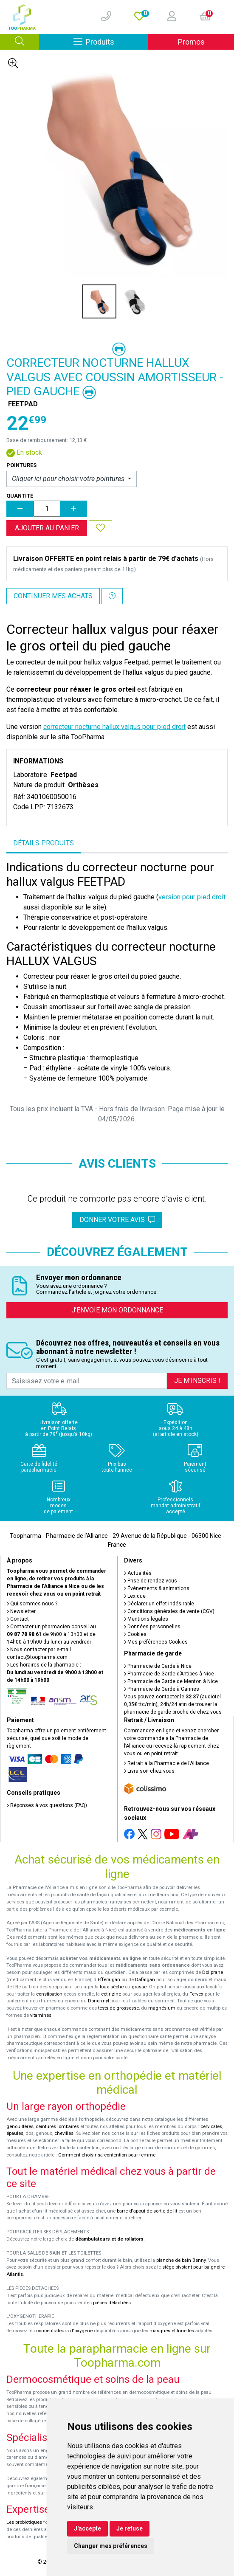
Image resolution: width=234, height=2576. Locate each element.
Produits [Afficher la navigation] (111, 41)
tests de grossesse (118, 2008)
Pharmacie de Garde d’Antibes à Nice (169, 1674)
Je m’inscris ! (197, 1381)
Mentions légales (146, 1619)
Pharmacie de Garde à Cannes (161, 1689)
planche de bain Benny (181, 2260)
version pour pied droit (192, 897)
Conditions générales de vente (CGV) (169, 1611)
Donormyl (98, 2001)
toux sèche (112, 1987)
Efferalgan (109, 1979)
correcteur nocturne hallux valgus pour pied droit (114, 727)
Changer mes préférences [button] (110, 2545)
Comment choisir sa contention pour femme (106, 2155)
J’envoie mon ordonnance (117, 1310)
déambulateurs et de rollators (109, 2239)
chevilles (63, 2133)
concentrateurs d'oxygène (64, 2331)
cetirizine (111, 1994)
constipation (49, 1994)
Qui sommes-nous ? (32, 1604)
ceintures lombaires (57, 2126)
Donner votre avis (117, 1220)
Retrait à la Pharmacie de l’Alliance (166, 1763)
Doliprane (212, 1972)
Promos (191, 41)
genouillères (20, 2126)
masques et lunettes (171, 2331)
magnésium (161, 2008)
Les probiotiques (24, 2522)
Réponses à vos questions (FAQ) (47, 1805)
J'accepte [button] (87, 2528)
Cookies (135, 1634)
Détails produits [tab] (43, 843)
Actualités (138, 1573)
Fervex (196, 1994)
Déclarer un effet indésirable (159, 1604)
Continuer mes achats (53, 596)
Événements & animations (156, 1588)
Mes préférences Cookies (156, 1642)
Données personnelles (152, 1627)
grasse (139, 1987)
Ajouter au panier (47, 528)
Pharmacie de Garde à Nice (158, 1666)
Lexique (135, 1596)
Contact (18, 1619)
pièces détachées (112, 2303)
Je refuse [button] (129, 2528)
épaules (14, 2133)
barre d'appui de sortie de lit (147, 2211)
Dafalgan (145, 1979)
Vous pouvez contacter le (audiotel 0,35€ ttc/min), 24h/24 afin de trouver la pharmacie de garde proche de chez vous (173, 1704)
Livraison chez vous (149, 1771)
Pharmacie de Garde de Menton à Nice (171, 1681)
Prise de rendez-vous (150, 1581)
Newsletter (21, 1611)
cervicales (211, 2126)
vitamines (40, 2015)
